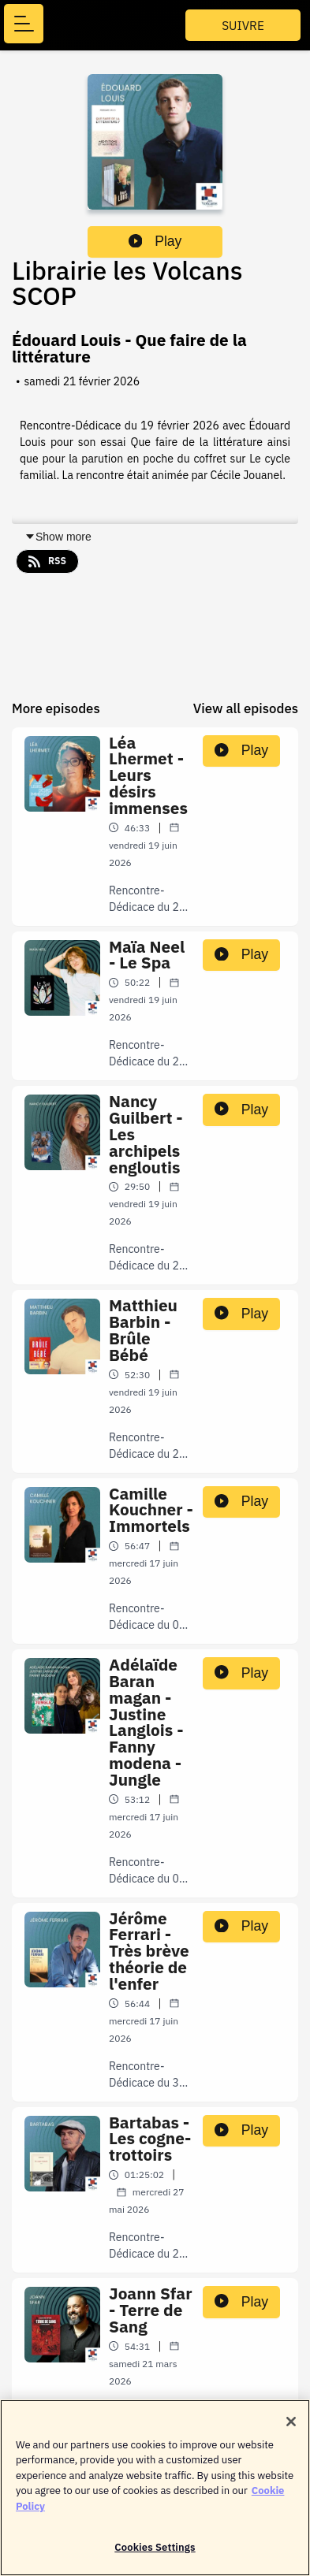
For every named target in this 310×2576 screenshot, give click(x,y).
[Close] (291, 2430)
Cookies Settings (154, 2556)
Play (155, 241)
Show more (58, 536)
